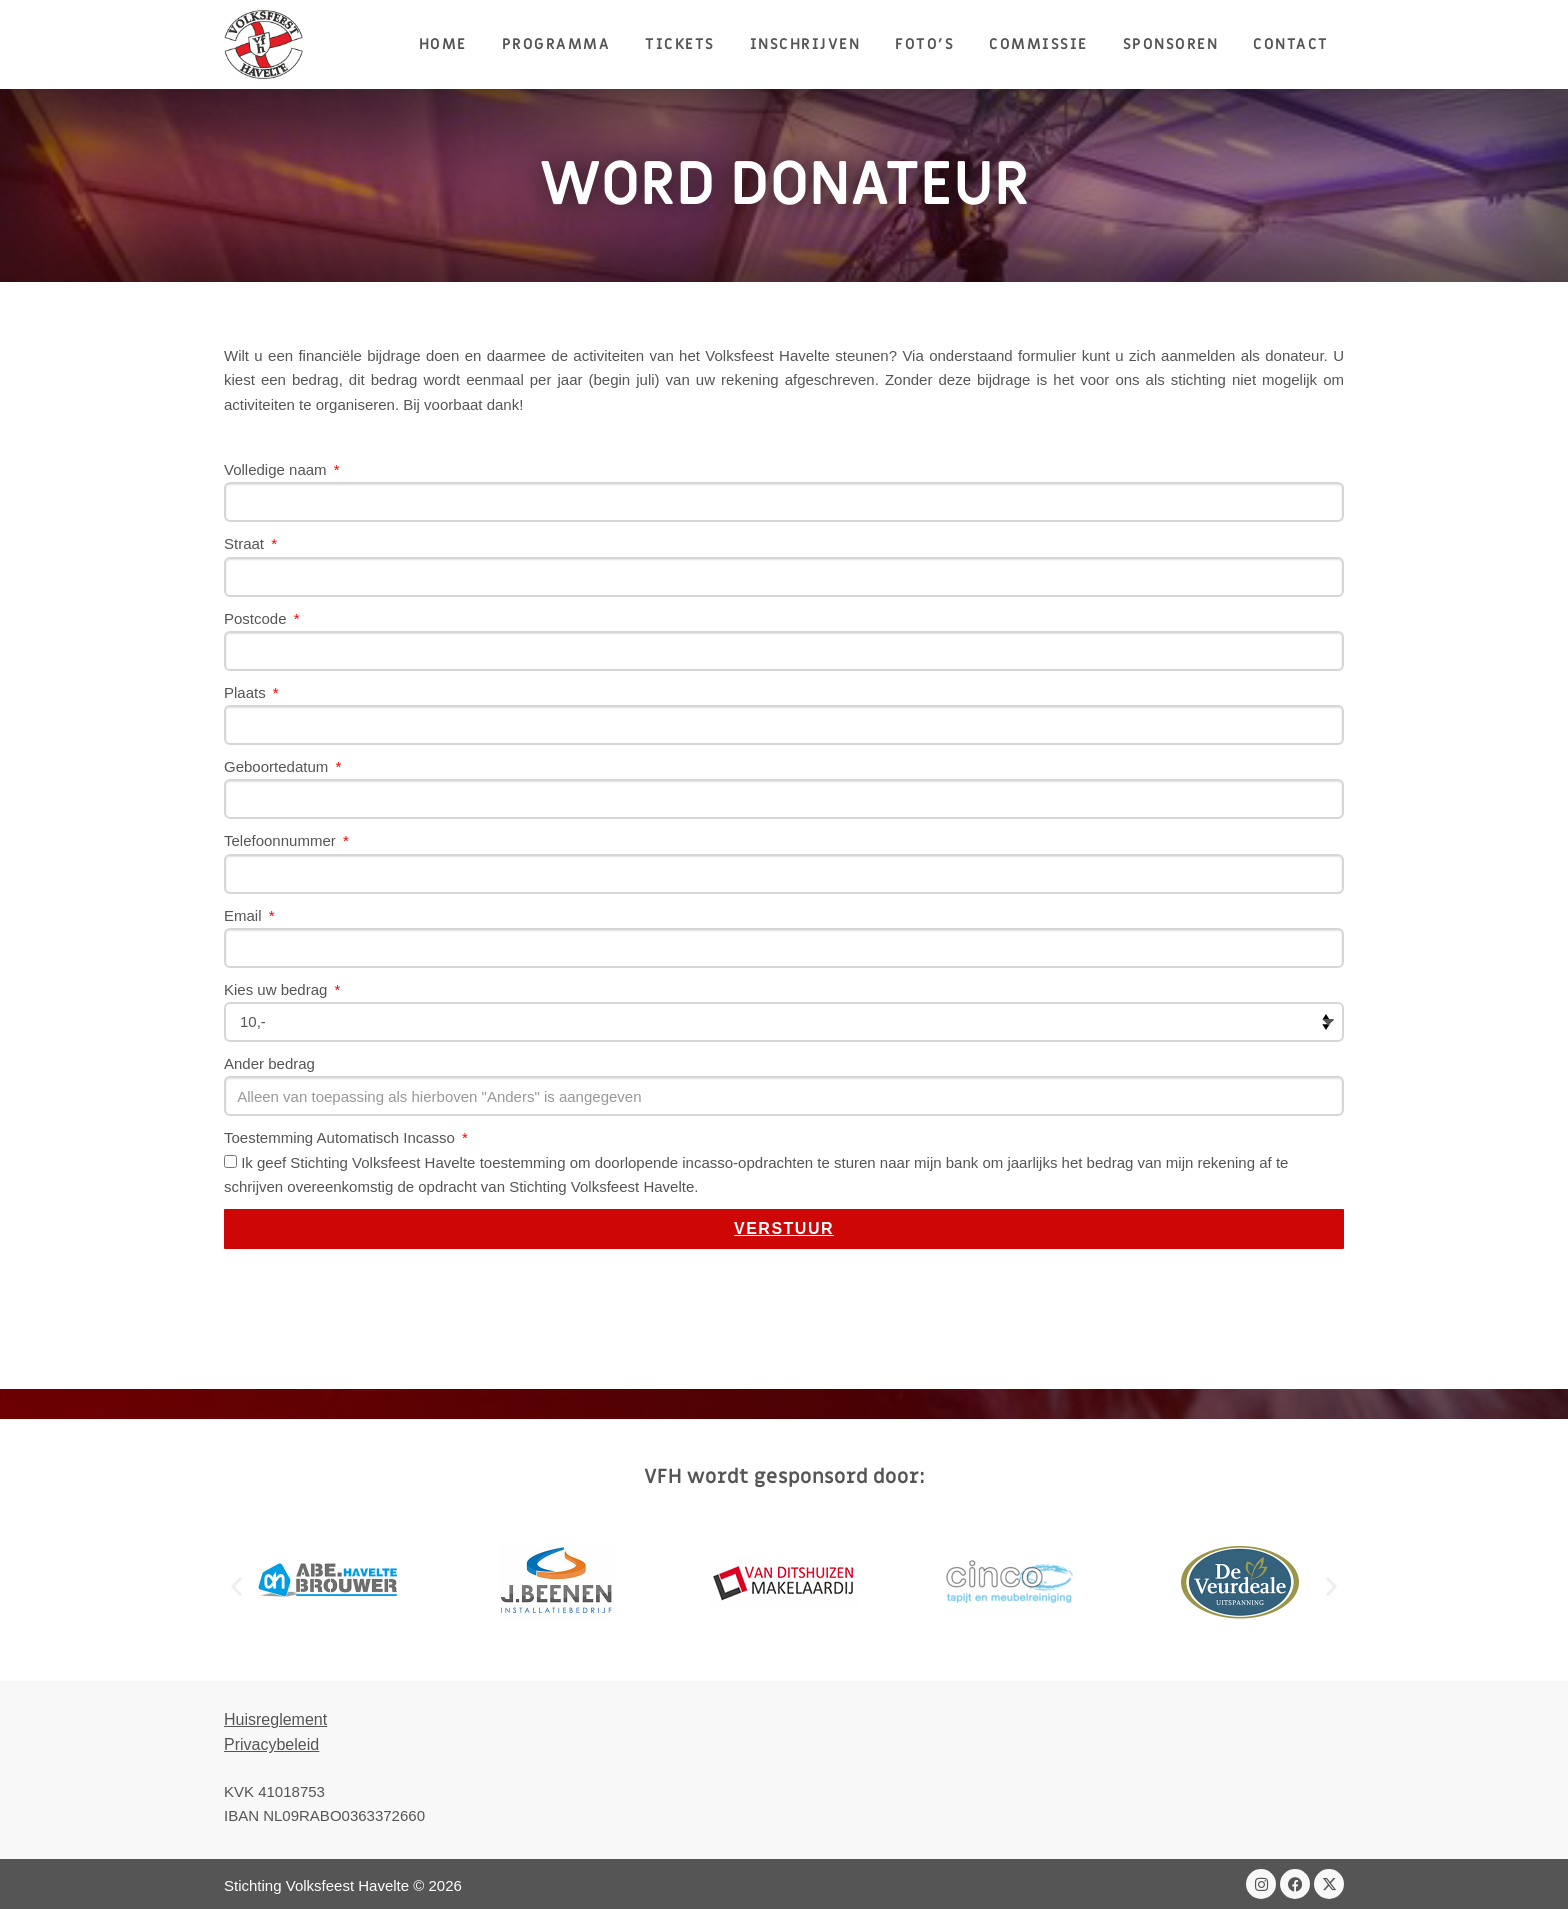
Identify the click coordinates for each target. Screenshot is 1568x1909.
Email (245, 915)
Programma (556, 44)
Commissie (1038, 44)
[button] (236, 1585)
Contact (1291, 44)
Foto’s (924, 44)
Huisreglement (275, 1719)
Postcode (257, 618)
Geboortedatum (278, 766)
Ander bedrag (269, 1063)
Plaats (247, 692)
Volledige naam (277, 469)
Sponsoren (1171, 44)
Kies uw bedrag (278, 989)
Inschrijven (805, 44)
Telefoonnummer (282, 840)
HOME (443, 44)
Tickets (680, 44)
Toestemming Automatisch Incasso (341, 1137)
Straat (246, 543)
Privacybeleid (271, 1744)
